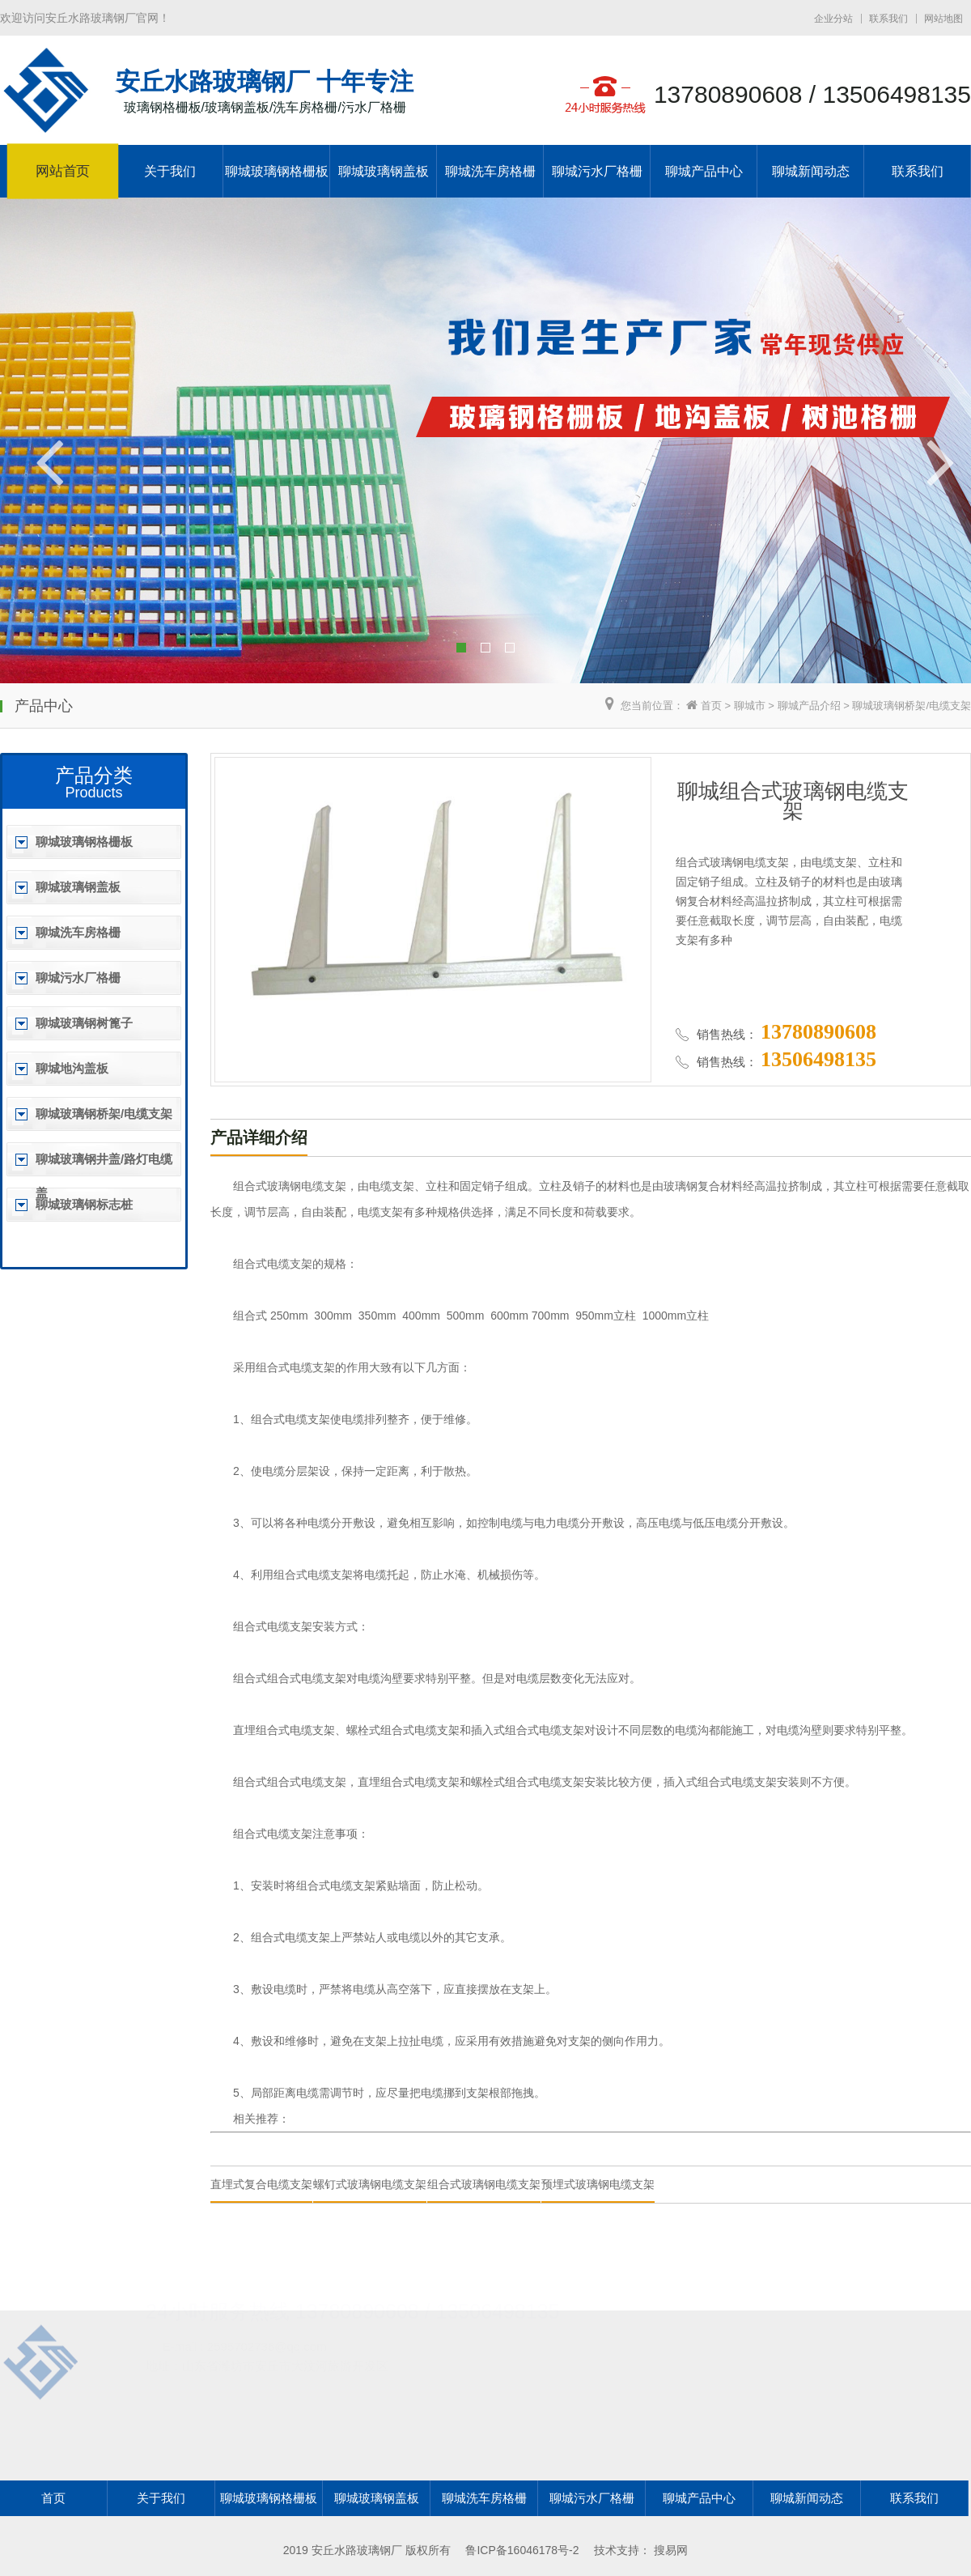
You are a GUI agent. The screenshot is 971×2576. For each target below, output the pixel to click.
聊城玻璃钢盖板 (383, 171)
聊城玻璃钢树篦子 (84, 1023)
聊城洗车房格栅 (490, 171)
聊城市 (749, 705)
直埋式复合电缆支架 (261, 2184)
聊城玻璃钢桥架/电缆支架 (911, 705)
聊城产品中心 (704, 171)
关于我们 (170, 171)
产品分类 (94, 775)
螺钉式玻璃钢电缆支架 (369, 2184)
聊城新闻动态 (811, 171)
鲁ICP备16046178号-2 (522, 2550)
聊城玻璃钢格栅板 (277, 171)
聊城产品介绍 (809, 705)
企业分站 (833, 18)
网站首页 (63, 171)
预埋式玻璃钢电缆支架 (598, 2184)
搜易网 (671, 2550)
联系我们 (888, 18)
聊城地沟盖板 (72, 1068)
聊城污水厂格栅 (597, 171)
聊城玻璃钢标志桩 (84, 1204)
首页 (711, 705)
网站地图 (943, 18)
